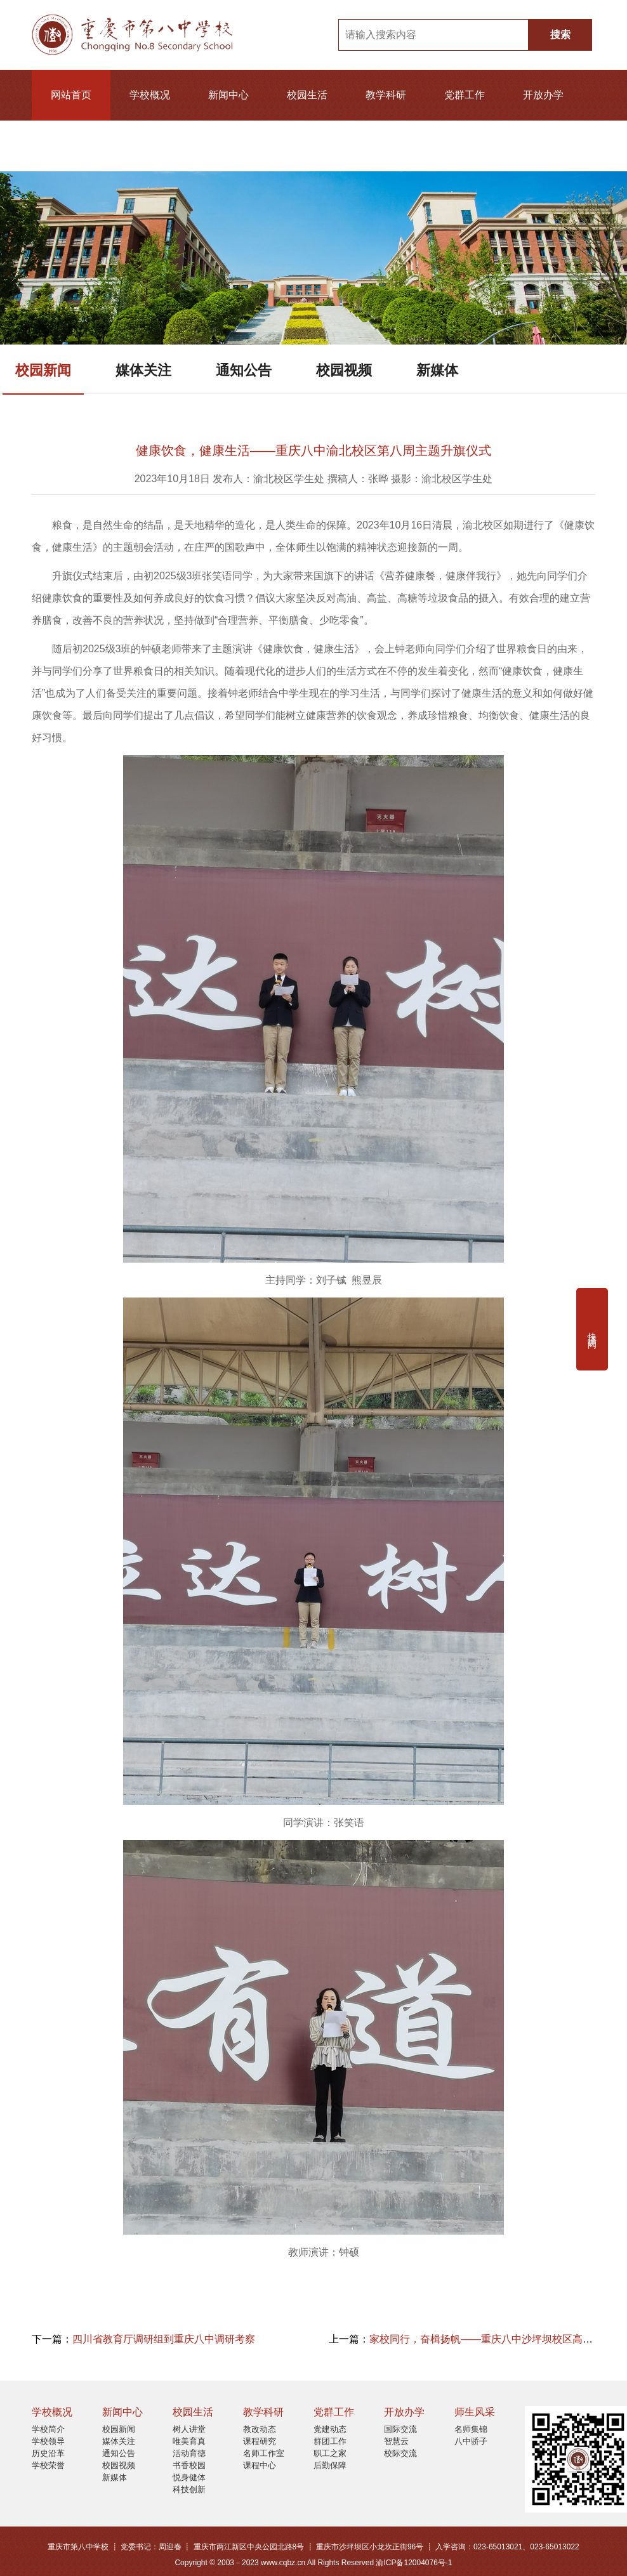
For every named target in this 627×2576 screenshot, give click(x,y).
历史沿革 (48, 2453)
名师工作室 (263, 2453)
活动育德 (189, 2453)
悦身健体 (189, 2477)
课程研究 (259, 2441)
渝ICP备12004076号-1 (414, 2562)
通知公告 (244, 370)
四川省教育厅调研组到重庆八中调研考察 (163, 2339)
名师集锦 (470, 2429)
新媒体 (437, 370)
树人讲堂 (189, 2429)
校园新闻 (43, 370)
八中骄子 (470, 2441)
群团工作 (330, 2441)
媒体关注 (143, 370)
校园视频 (344, 370)
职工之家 (330, 2453)
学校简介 (48, 2429)
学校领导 (48, 2441)
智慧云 (396, 2441)
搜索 (560, 34)
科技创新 (189, 2489)
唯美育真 (189, 2441)
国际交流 (400, 2429)
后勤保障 (330, 2465)
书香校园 (189, 2465)
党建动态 (330, 2429)
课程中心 (259, 2465)
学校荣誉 (48, 2465)
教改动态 (259, 2429)
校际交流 (400, 2453)
